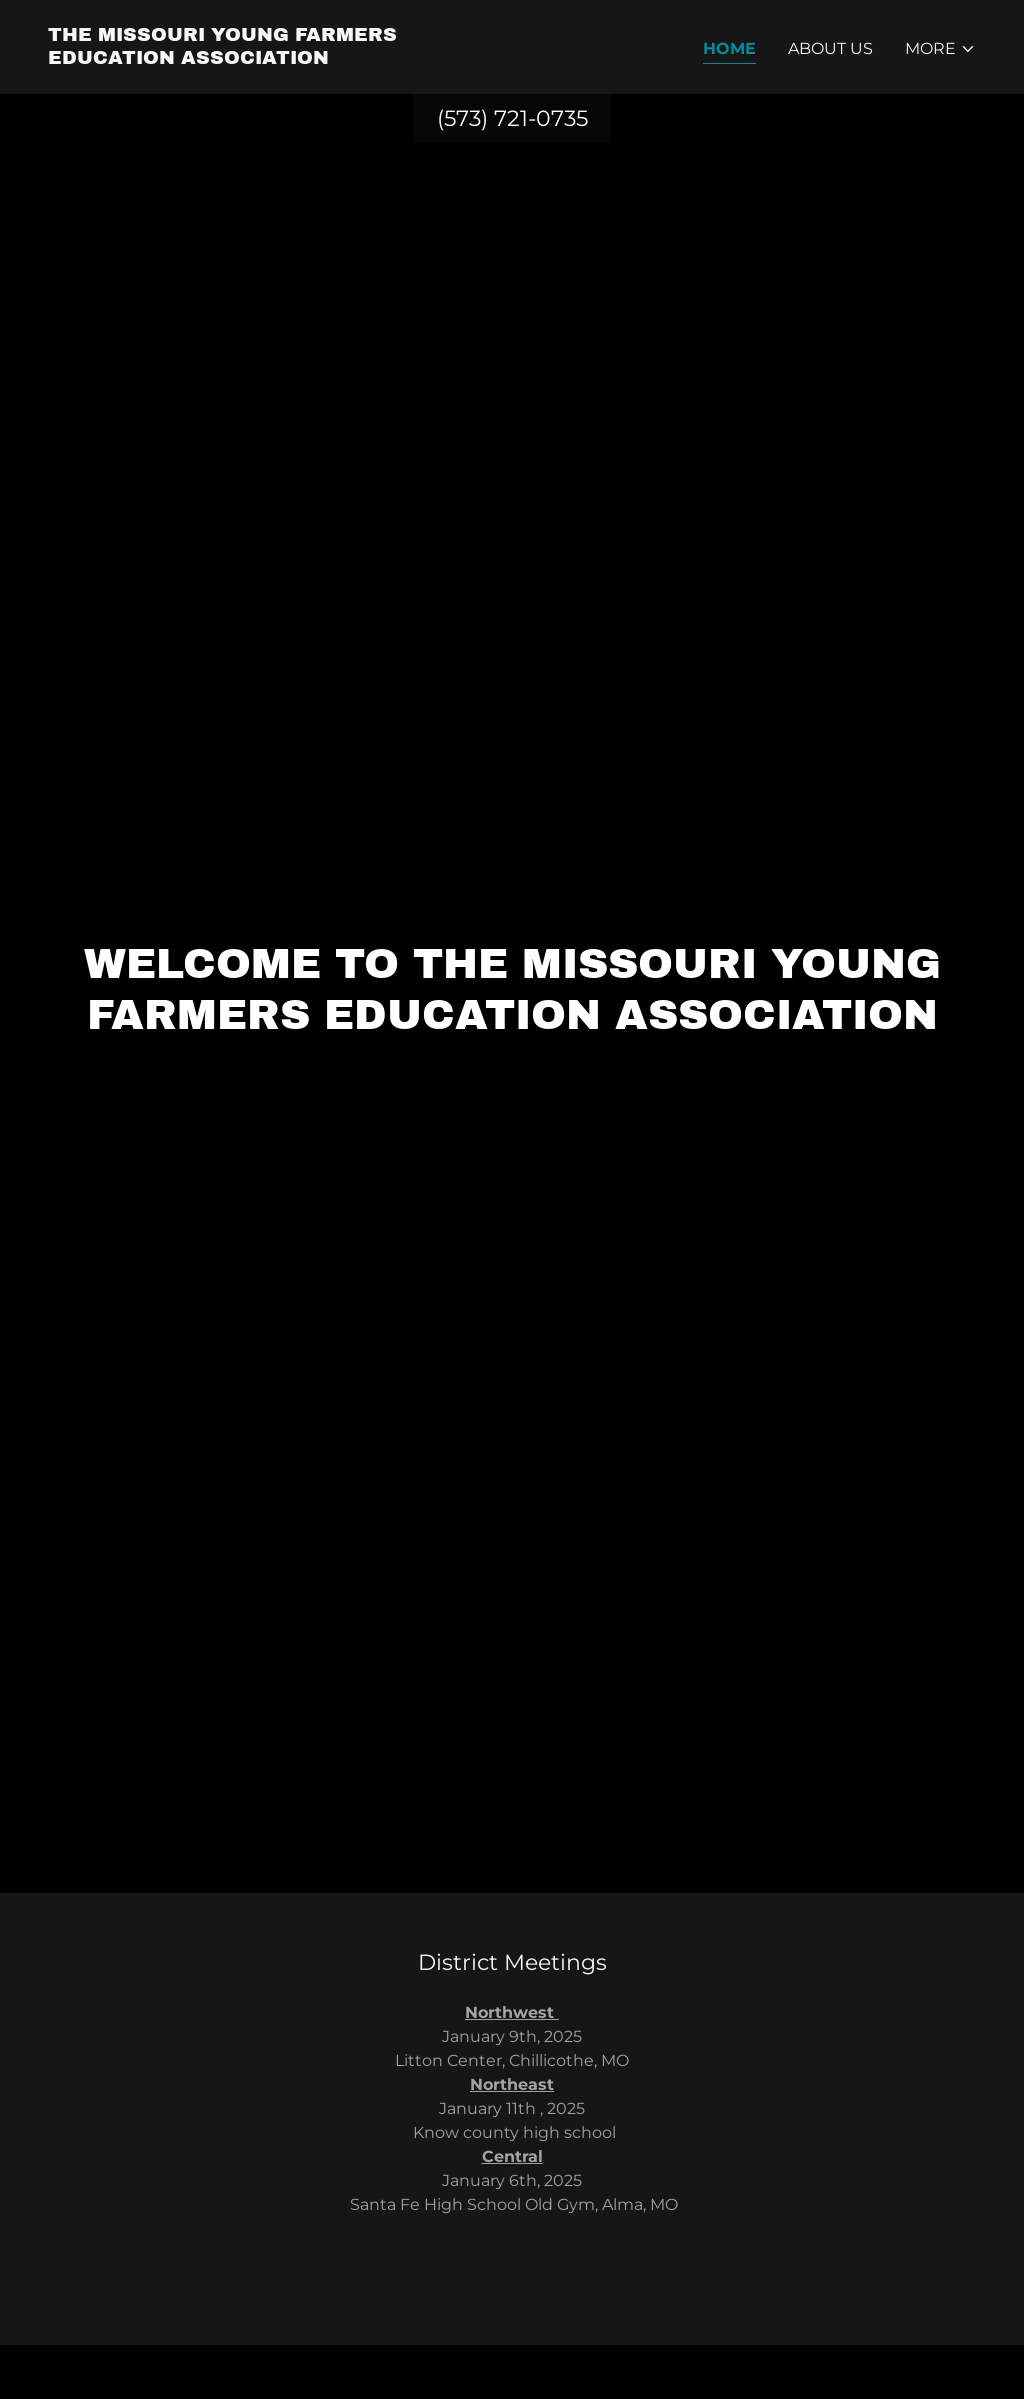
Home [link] (729, 48)
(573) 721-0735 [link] (512, 118)
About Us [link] (830, 48)
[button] (940, 49)
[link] (272, 58)
